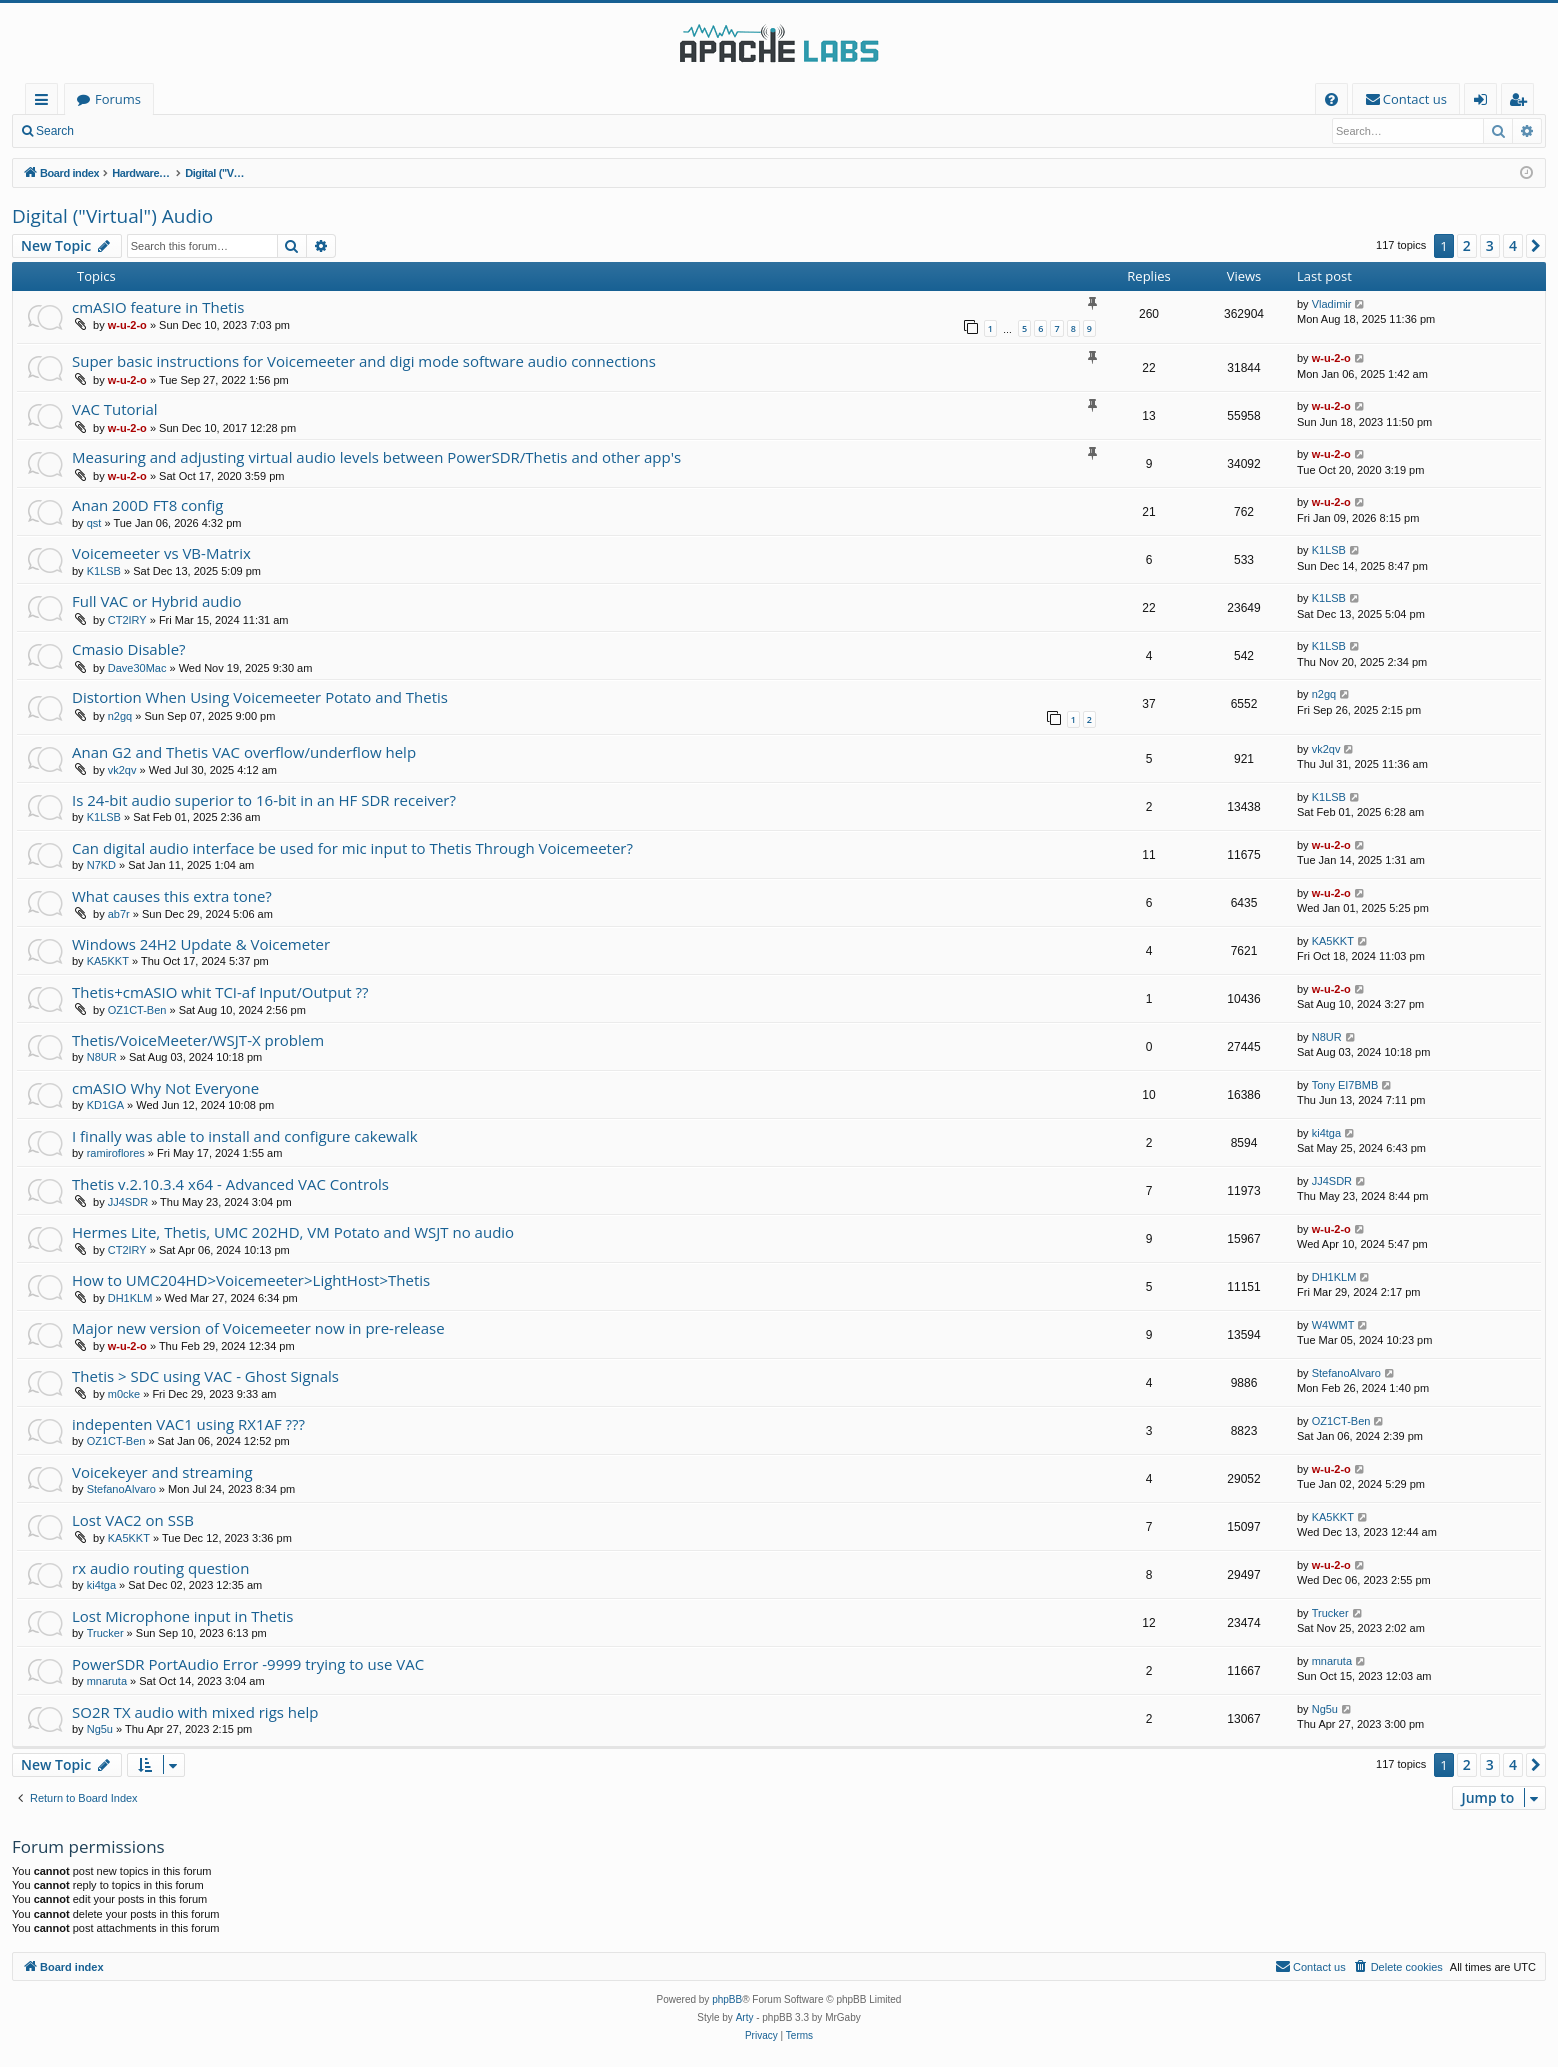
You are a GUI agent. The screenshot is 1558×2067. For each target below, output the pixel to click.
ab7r (119, 914)
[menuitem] (1331, 99)
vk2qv (122, 770)
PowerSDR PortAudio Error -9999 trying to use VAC (248, 1664)
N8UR (102, 1057)
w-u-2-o (127, 325)
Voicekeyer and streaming (162, 1472)
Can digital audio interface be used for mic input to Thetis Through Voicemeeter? (352, 848)
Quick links (45, 102)
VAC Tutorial (115, 409)
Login (117, 131)
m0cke (124, 1394)
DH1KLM (130, 1298)
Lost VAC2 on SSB (133, 1520)
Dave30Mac (137, 668)
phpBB (727, 1999)
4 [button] (1513, 245)
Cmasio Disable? (129, 649)
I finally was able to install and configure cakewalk (245, 1136)
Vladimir (1332, 304)
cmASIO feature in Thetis (158, 307)
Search (55, 131)
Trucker (105, 1633)
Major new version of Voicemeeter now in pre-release (258, 1328)
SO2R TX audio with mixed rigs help (195, 1712)
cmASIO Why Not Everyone (165, 1088)
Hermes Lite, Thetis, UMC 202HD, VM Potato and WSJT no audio (293, 1232)
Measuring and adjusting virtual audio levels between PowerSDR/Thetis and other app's (376, 457)
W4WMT (1333, 1325)
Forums (118, 99)
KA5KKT (108, 961)
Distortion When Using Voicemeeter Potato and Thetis (260, 697)
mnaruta (107, 1681)
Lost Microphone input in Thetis (182, 1616)
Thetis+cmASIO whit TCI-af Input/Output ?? (220, 992)
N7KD (101, 865)
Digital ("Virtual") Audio (112, 216)
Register (184, 131)
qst (94, 523)
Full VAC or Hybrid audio (157, 601)
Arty (745, 2017)
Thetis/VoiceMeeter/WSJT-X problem (198, 1040)
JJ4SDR (128, 1202)
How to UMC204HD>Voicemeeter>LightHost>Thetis (251, 1280)
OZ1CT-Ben (137, 1010)
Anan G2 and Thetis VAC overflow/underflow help (244, 752)
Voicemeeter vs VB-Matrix (161, 553)
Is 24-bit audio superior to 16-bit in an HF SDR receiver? (264, 800)
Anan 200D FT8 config (148, 505)
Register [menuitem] (1522, 102)
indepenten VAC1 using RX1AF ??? (188, 1424)
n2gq (120, 716)
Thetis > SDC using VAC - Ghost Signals (205, 1376)
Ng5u (100, 1729)
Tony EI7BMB (1345, 1085)
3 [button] (1490, 245)
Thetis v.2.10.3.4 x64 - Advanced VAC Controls (230, 1184)
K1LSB (104, 571)
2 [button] (1467, 245)
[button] (1536, 246)
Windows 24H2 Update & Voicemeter (201, 944)
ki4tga (1326, 1133)
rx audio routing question (160, 1568)
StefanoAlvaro (1346, 1373)
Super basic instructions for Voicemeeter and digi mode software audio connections (364, 361)
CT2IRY (127, 620)
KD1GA (105, 1105)
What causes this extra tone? (172, 896)
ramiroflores (116, 1153)
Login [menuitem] (1484, 102)
